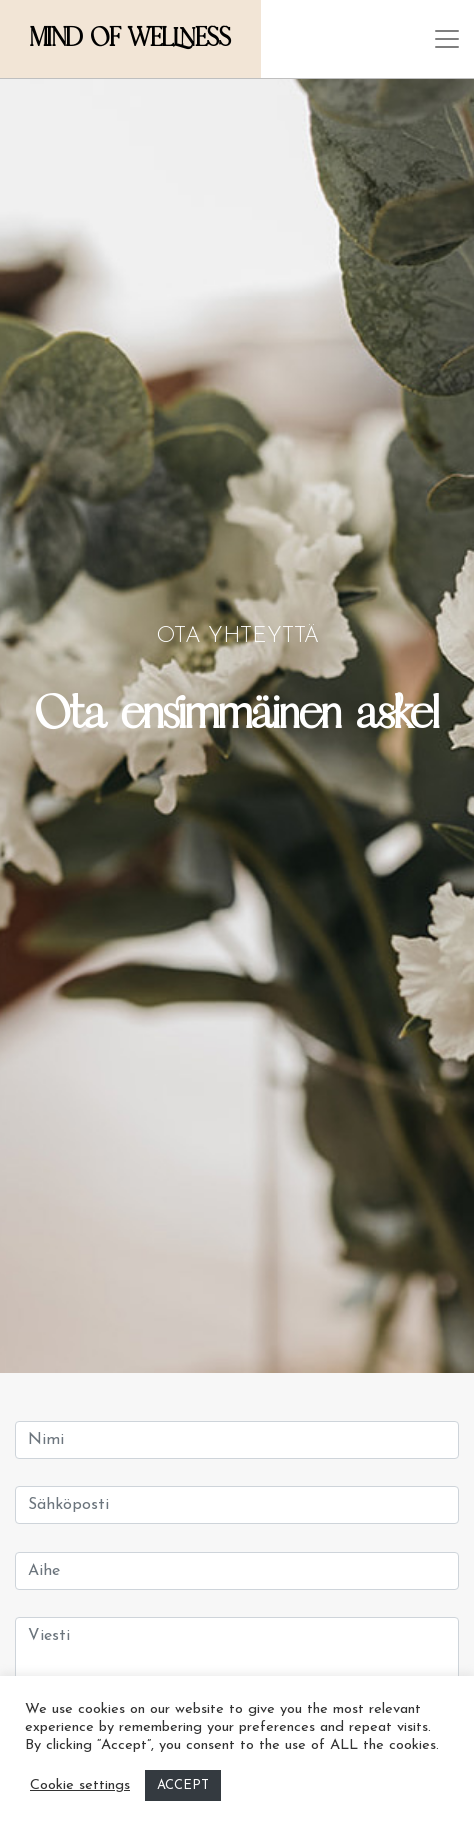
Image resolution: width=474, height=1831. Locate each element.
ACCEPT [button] (183, 1785)
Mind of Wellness (130, 38)
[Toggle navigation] (447, 39)
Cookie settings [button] (80, 1785)
